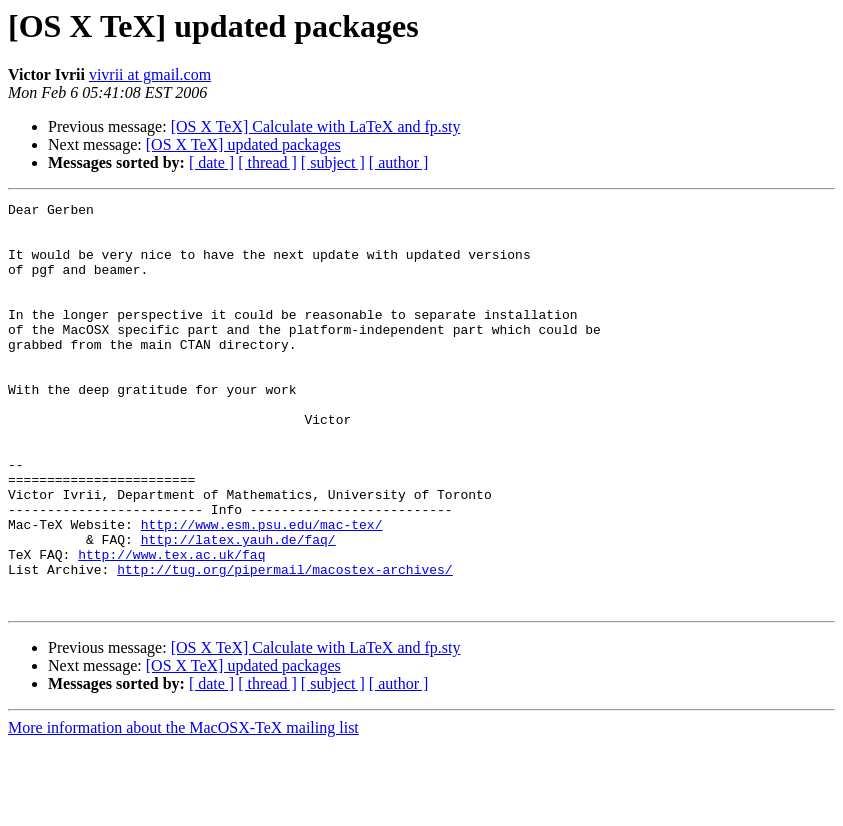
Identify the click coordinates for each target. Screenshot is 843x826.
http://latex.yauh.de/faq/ (238, 608)
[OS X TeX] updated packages (243, 144)
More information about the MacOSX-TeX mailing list (183, 808)
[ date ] (211, 162)
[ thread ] (267, 162)
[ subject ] (333, 162)
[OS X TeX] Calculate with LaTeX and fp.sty (316, 126)
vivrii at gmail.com (150, 74)
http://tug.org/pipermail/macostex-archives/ (284, 644)
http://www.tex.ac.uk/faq (171, 626)
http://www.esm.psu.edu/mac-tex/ (262, 590)
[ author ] (399, 162)
